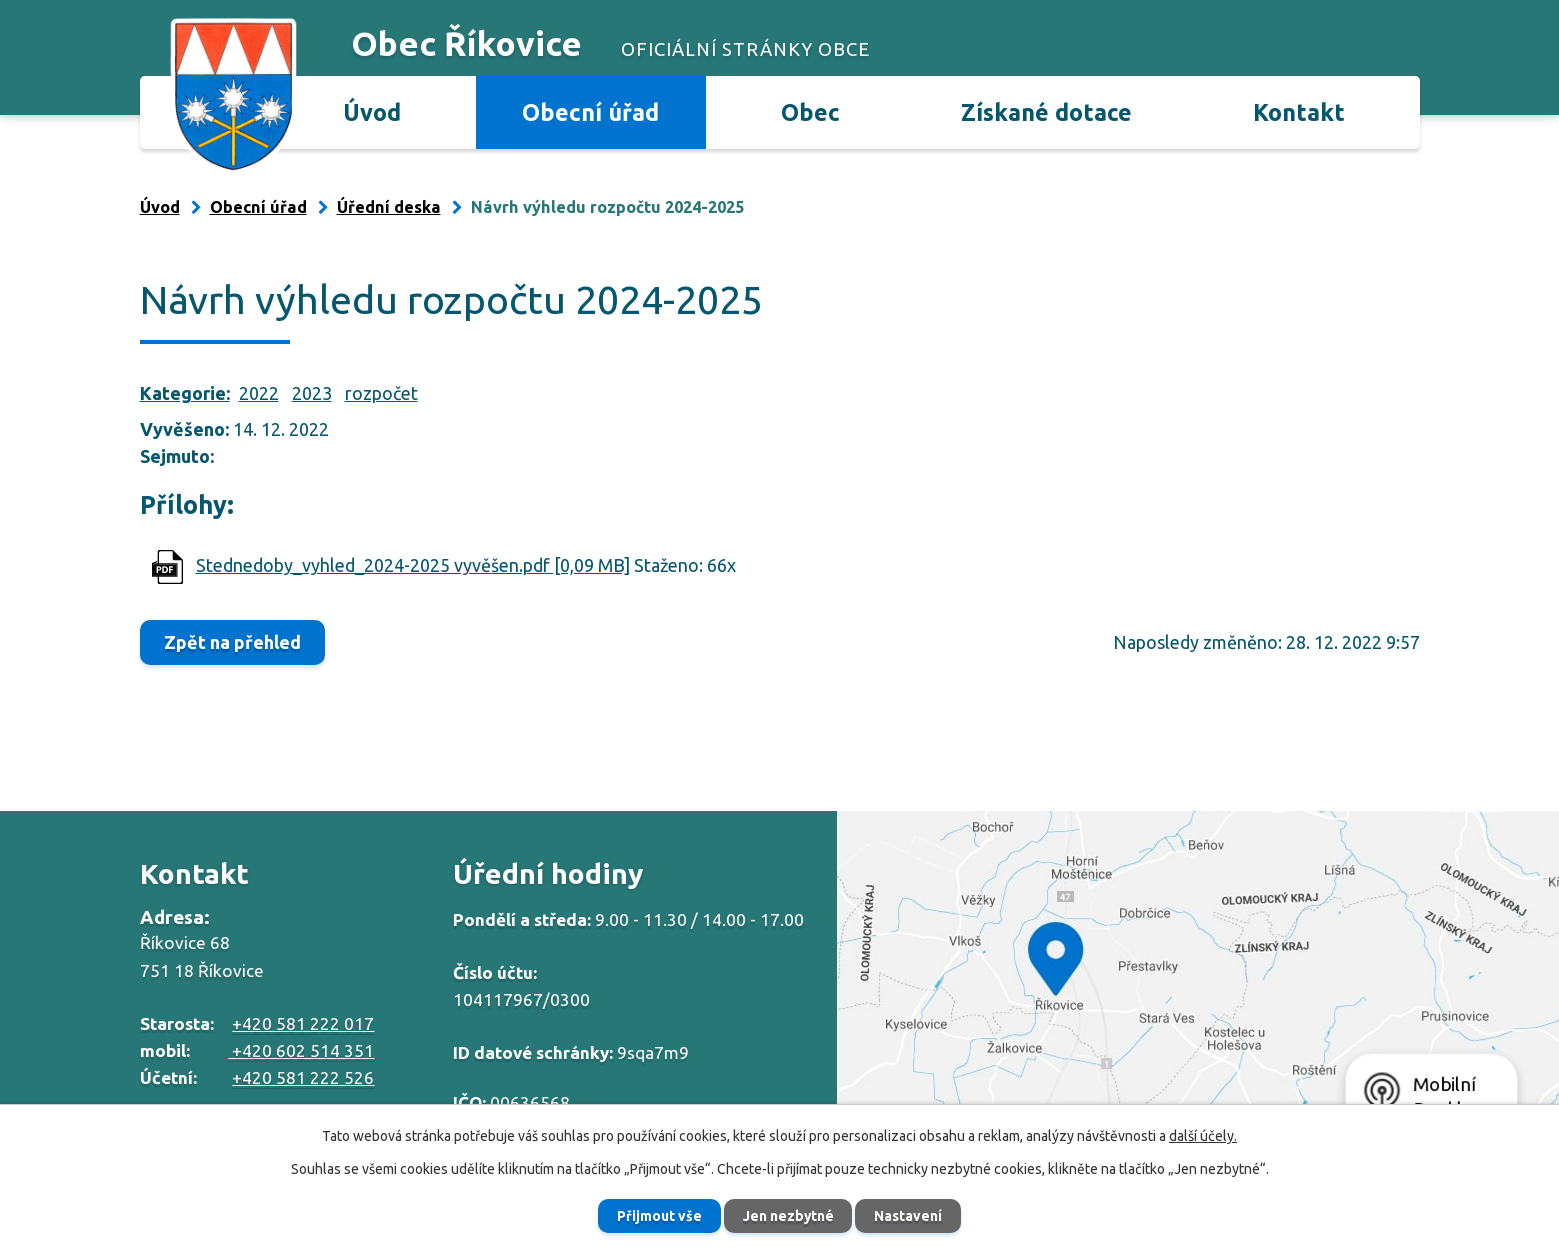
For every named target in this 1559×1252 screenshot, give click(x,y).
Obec (810, 112)
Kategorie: (185, 393)
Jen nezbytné (788, 1215)
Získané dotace (1046, 112)
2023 (312, 393)
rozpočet (381, 393)
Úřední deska (389, 207)
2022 (259, 393)
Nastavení (913, 1215)
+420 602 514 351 (301, 1050)
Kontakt (1299, 112)
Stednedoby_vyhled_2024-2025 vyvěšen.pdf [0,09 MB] (413, 565)
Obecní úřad (590, 112)
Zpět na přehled (235, 642)
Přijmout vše (654, 1215)
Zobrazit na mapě (1198, 979)
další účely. (1203, 1135)
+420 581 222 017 (303, 1023)
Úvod (372, 112)
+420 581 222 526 (303, 1077)
